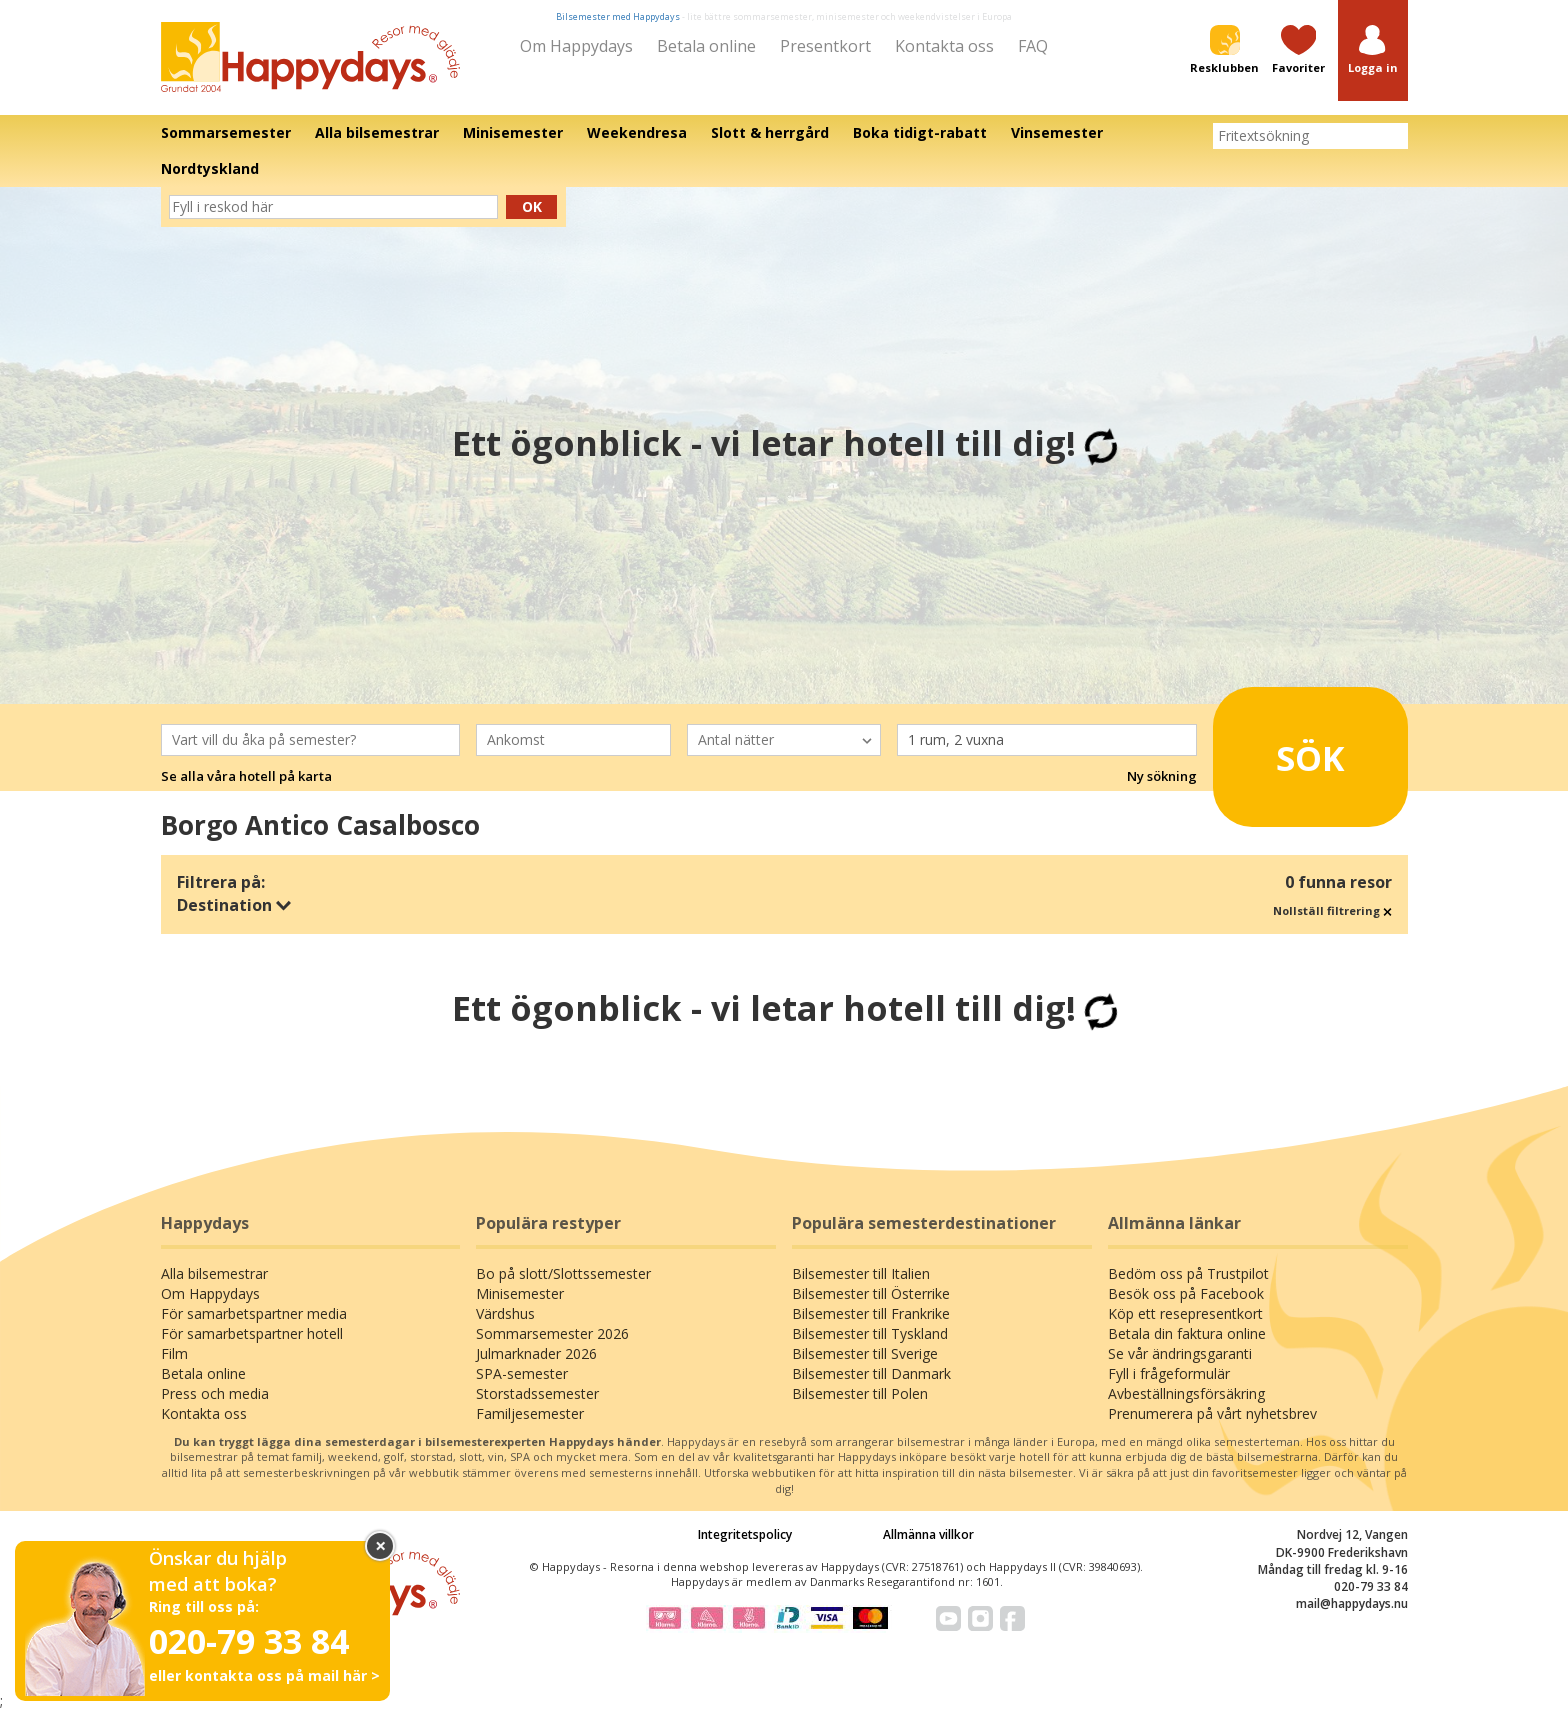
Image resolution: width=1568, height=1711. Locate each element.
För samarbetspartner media (254, 1313)
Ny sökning (1162, 776)
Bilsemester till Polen (860, 1393)
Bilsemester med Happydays (618, 16)
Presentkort (825, 46)
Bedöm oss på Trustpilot (1188, 1273)
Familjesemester (530, 1413)
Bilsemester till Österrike (871, 1293)
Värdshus (505, 1313)
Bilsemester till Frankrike (871, 1313)
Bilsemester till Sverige (865, 1353)
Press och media (215, 1393)
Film (174, 1353)
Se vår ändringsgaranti (1180, 1353)
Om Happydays (576, 46)
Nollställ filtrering (1332, 910)
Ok (532, 206)
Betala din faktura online (1187, 1333)
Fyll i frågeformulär (1169, 1373)
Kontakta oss (944, 46)
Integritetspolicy (745, 1534)
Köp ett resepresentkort (1185, 1313)
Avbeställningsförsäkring (1186, 1393)
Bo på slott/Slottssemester (563, 1273)
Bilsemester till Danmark (871, 1373)
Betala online (706, 46)
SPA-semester (522, 1373)
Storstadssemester (537, 1393)
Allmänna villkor (928, 1534)
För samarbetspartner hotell (252, 1333)
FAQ (1033, 46)
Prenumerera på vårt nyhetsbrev (1212, 1413)
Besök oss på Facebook (1186, 1293)
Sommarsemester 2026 (552, 1333)
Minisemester (520, 1293)
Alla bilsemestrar (214, 1273)
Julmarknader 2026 (536, 1353)
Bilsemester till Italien (861, 1273)
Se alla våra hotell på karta (246, 776)
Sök (1283, 749)
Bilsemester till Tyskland (870, 1333)
